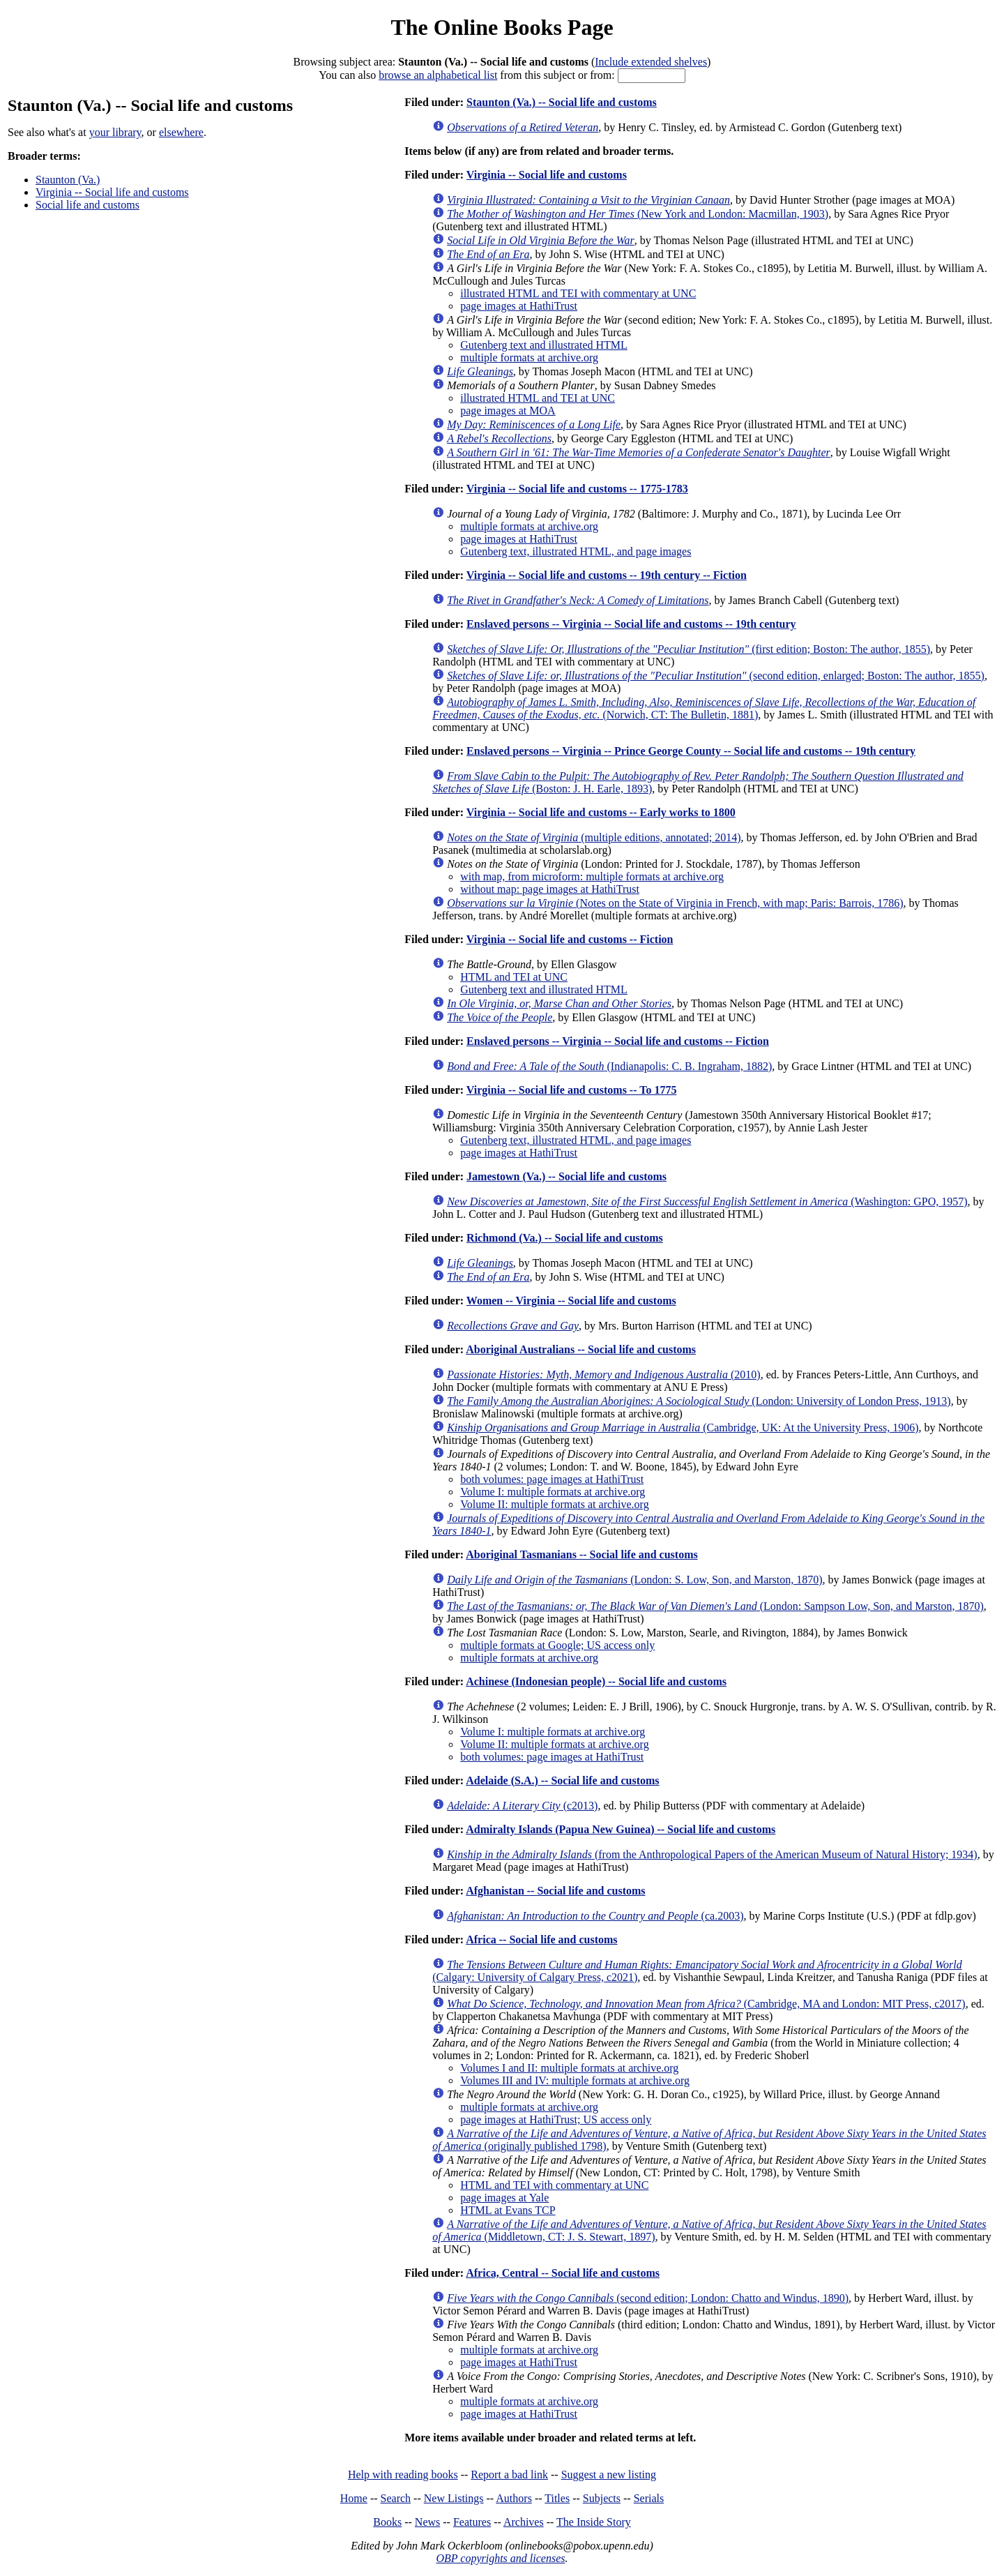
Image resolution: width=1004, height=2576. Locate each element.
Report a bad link (509, 2474)
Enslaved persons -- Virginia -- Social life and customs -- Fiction (617, 1041)
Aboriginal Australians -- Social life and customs (581, 1349)
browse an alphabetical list (438, 75)
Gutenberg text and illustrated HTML (544, 345)
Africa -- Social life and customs (541, 1939)
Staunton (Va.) (68, 180)
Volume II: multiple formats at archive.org (554, 1504)
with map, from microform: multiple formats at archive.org (592, 876)
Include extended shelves (651, 62)
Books (387, 2522)
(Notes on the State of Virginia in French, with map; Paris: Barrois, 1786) (675, 903)
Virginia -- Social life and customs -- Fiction (570, 939)
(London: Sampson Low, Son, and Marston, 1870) (715, 1606)
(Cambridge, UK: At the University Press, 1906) (682, 1427)
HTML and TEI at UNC (514, 977)
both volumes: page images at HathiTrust (552, 1479)
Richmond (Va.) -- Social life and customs (564, 1238)
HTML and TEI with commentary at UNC (554, 2185)
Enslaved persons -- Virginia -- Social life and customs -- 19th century (631, 624)
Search (396, 2498)
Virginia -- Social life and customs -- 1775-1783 (577, 489)
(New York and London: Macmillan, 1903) (637, 214)
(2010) (603, 1374)
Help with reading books (403, 2474)
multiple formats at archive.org (529, 357)
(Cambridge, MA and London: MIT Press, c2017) (706, 2004)
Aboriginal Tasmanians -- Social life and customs (582, 1554)
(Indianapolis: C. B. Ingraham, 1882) (609, 1066)
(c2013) (522, 1806)
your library (115, 132)
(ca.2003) (595, 1916)
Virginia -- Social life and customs (112, 192)
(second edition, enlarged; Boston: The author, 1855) (715, 675)
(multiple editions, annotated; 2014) (593, 837)
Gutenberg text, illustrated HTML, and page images (575, 551)
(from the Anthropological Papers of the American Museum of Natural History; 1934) (712, 1854)
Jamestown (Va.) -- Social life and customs (566, 1176)
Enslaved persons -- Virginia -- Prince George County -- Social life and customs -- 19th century (690, 751)
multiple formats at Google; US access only (557, 1645)
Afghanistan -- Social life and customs (555, 1891)
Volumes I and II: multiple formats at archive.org (569, 2068)
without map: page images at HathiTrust (549, 889)
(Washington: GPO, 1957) (707, 1201)
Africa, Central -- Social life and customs (563, 2273)
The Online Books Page (501, 27)
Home (353, 2498)
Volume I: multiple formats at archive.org (552, 1492)
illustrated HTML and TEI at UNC (537, 398)
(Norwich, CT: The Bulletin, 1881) (703, 708)
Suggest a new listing (608, 2474)
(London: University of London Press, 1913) (698, 1401)
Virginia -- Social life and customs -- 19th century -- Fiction (606, 575)
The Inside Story (593, 2522)
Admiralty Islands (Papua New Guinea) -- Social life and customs (620, 1829)
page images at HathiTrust (518, 306)
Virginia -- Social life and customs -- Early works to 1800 (601, 812)
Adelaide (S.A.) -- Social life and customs (562, 1780)
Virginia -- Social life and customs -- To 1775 (571, 1090)
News (427, 2522)
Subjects (602, 2498)
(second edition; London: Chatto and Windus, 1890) (648, 2298)
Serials (649, 2498)
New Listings (454, 2498)
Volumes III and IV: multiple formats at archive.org (575, 2080)
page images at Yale (504, 2198)
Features (472, 2522)
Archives (523, 2522)
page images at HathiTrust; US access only (555, 2119)
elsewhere (181, 132)
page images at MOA (507, 410)
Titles (557, 2498)
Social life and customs (87, 205)
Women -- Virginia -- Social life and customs (571, 1300)
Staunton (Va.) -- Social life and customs (561, 102)
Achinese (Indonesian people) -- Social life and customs (596, 1681)
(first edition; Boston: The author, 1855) (688, 649)
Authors (514, 2498)
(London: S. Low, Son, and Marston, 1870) (634, 1579)
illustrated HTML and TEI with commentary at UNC (578, 293)
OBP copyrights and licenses (500, 2558)
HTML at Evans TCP (507, 2210)
